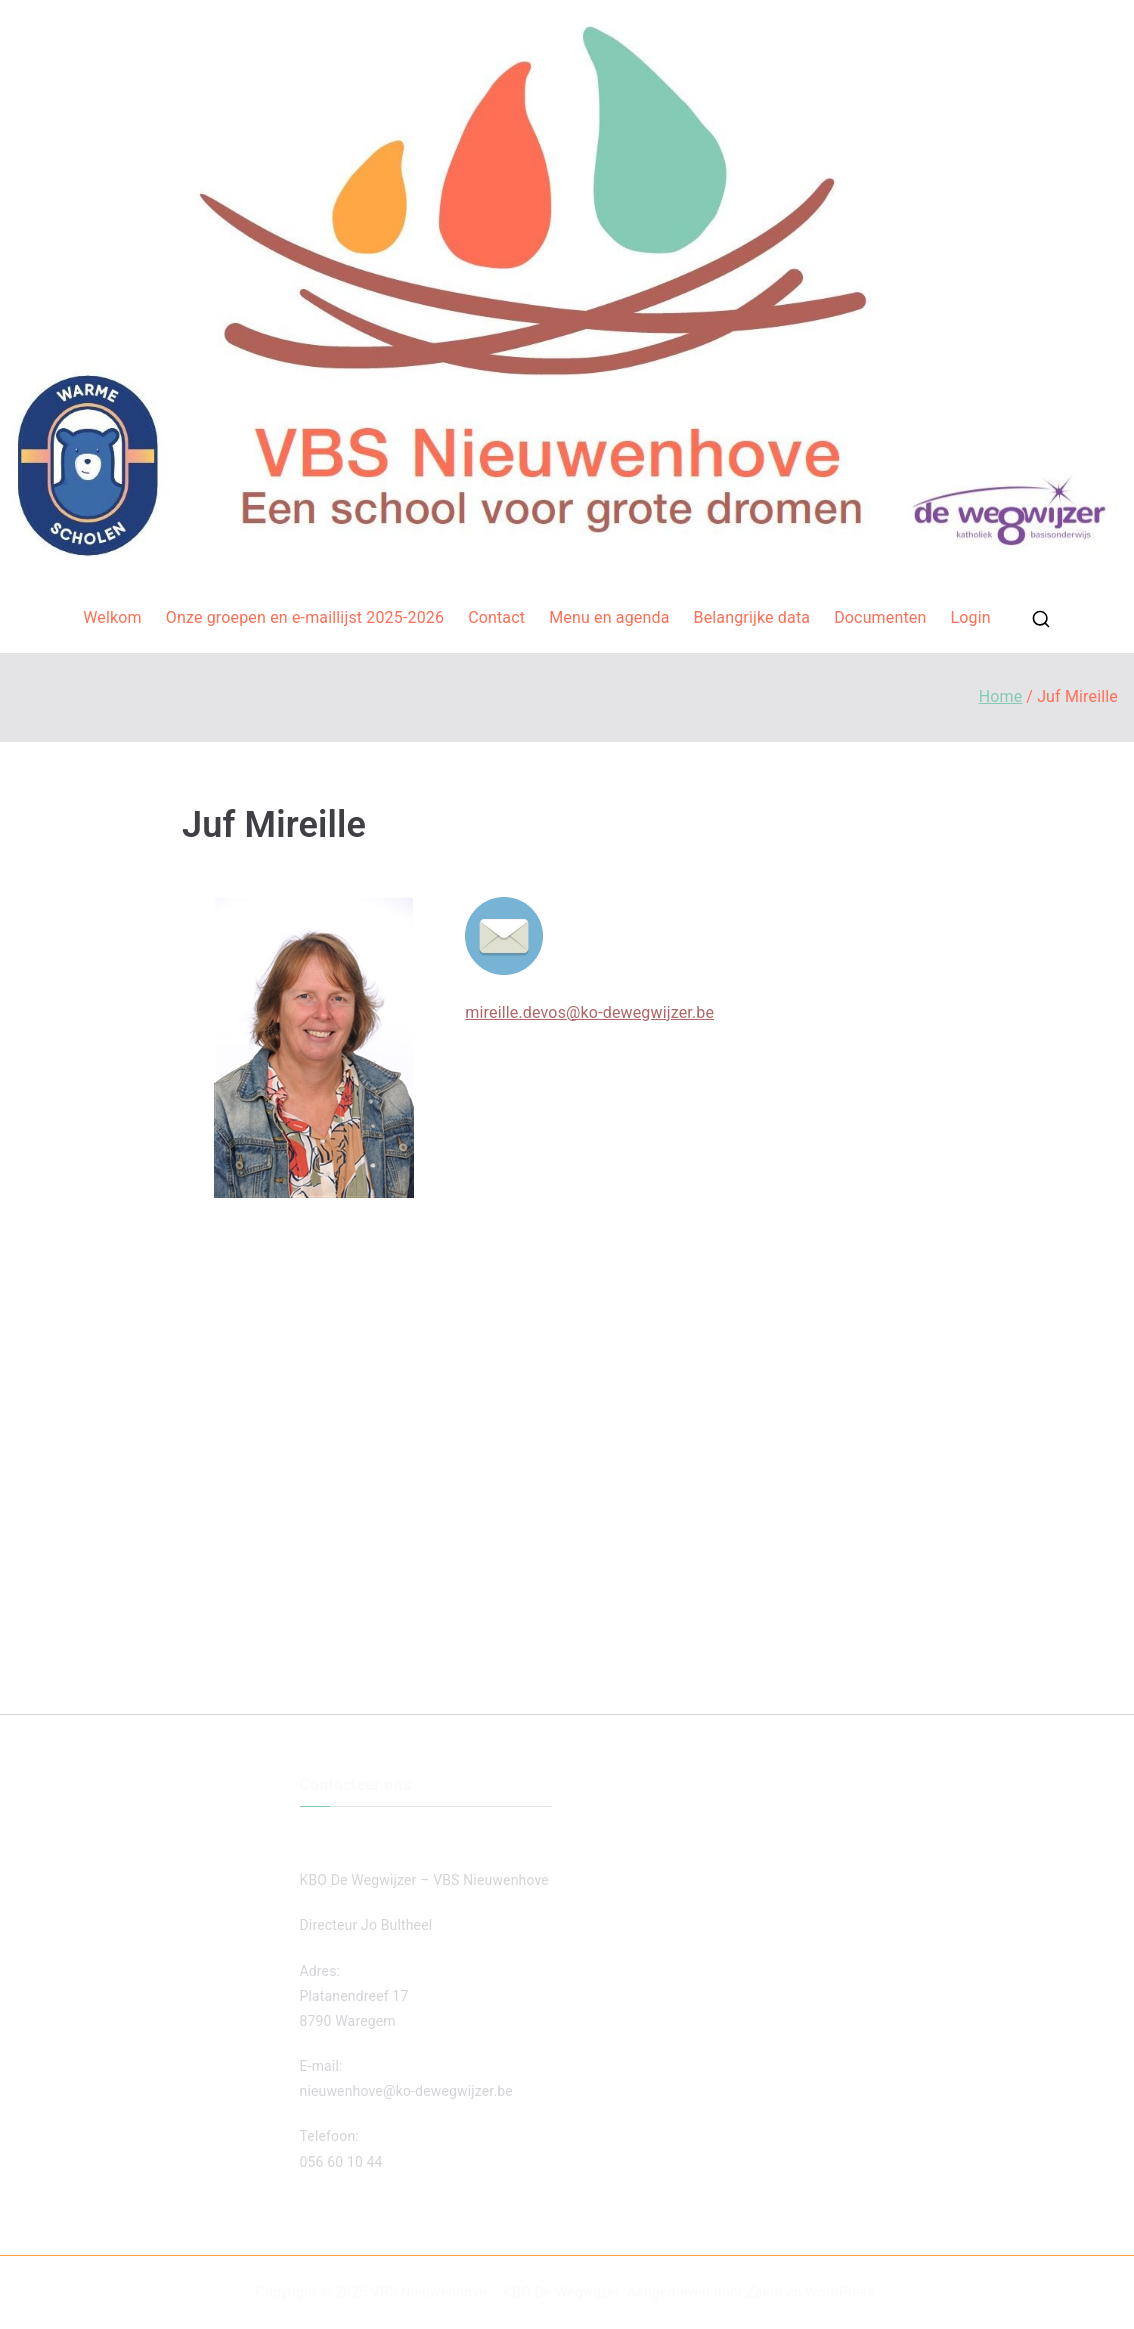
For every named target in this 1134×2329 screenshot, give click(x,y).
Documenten (880, 617)
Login (970, 617)
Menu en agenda (609, 617)
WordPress (839, 2292)
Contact (496, 617)
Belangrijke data (752, 617)
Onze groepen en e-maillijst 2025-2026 (305, 617)
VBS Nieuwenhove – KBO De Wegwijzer (495, 2292)
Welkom (112, 617)
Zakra (765, 2292)
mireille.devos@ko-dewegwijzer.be (589, 1012)
